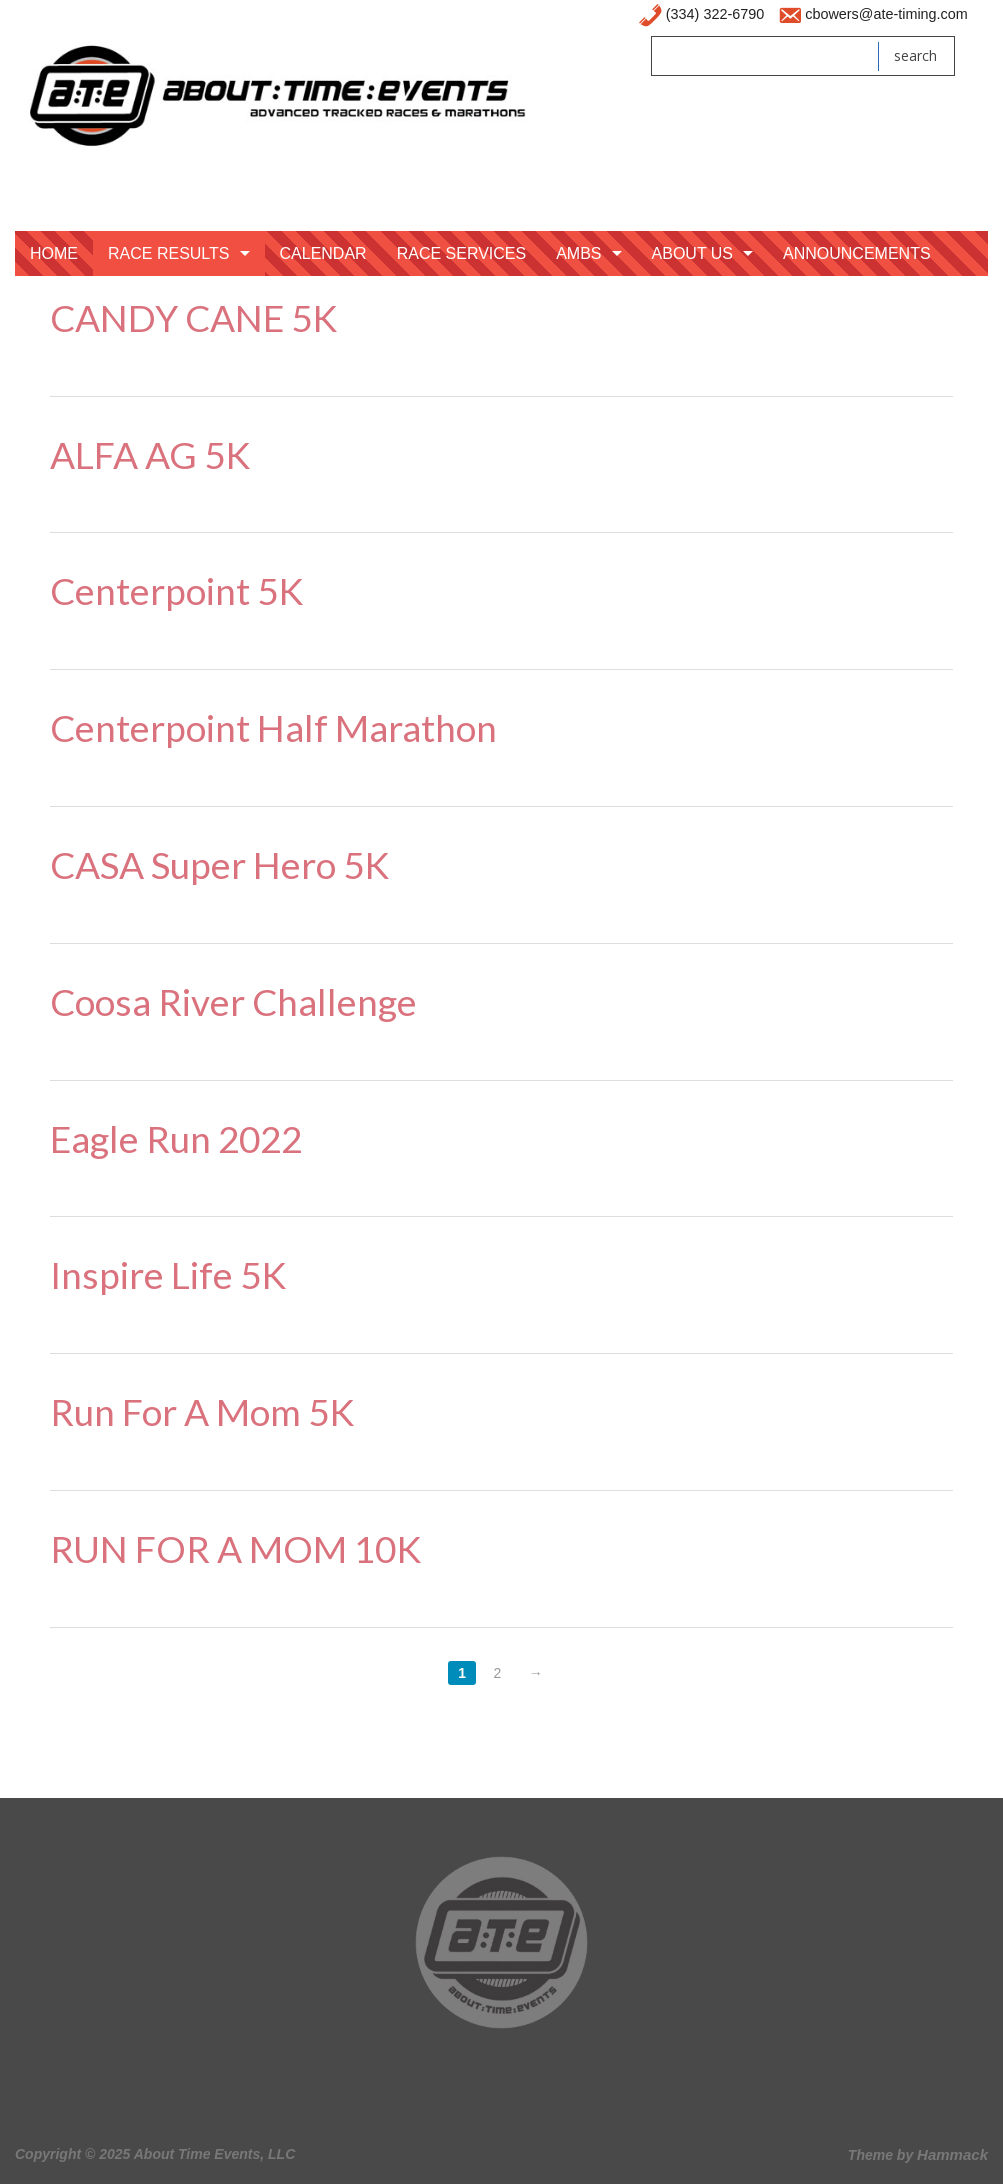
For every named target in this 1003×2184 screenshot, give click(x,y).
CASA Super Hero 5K (219, 864)
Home (54, 253)
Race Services (462, 253)
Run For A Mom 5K (202, 1411)
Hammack (952, 2154)
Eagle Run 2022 (176, 1138)
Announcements (857, 253)
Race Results (169, 253)
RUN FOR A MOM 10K (235, 1548)
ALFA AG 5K (150, 454)
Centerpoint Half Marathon (273, 727)
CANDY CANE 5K (193, 317)
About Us (693, 253)
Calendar (323, 253)
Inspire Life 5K (168, 1274)
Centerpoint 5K (176, 590)
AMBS (578, 253)
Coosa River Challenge (233, 1001)
